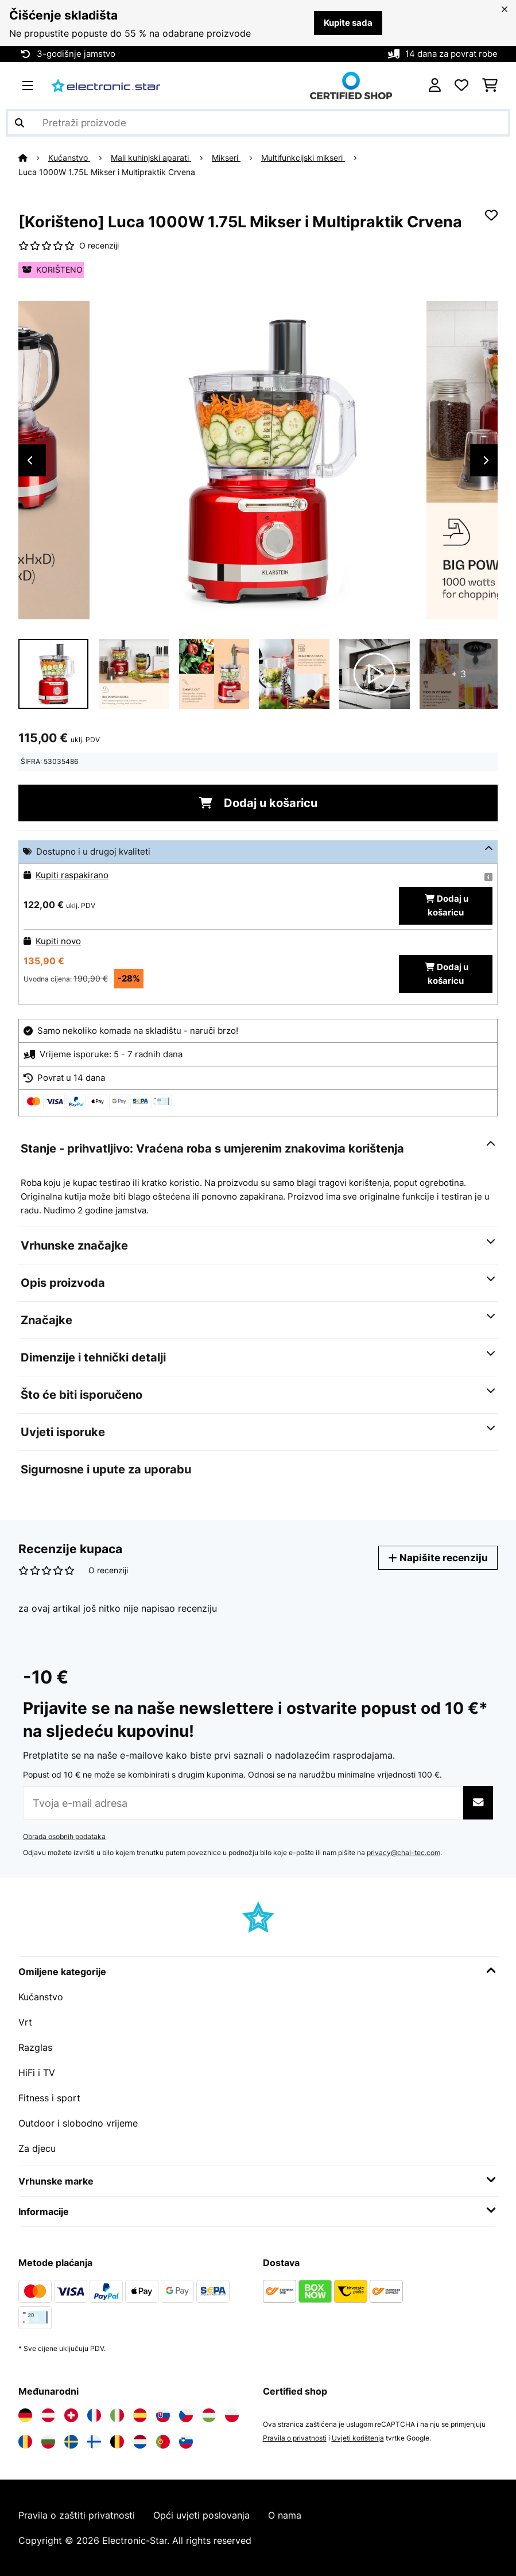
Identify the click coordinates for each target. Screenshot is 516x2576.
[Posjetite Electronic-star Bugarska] (48, 2442)
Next (486, 460)
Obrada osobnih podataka (64, 1836)
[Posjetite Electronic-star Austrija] (48, 2415)
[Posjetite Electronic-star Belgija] (117, 2442)
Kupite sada (348, 23)
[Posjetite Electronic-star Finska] (94, 2442)
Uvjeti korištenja (358, 2438)
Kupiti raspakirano (72, 875)
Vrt (25, 2022)
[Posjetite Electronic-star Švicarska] (71, 2415)
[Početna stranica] (33, 157)
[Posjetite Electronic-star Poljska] (232, 2415)
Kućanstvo (69, 157)
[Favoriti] (461, 85)
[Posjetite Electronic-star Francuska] (94, 2415)
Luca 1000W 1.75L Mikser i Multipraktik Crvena (106, 172)
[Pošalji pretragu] (19, 123)
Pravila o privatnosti (295, 2438)
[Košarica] (490, 85)
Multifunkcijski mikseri (303, 157)
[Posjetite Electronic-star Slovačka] (163, 2415)
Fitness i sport (49, 2098)
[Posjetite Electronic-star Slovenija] (186, 2442)
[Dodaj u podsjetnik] (491, 215)
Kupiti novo (58, 941)
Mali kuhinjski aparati (151, 157)
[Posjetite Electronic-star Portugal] (163, 2442)
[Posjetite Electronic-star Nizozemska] (140, 2442)
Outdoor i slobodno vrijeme (78, 2123)
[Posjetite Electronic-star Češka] (186, 2415)
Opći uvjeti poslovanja (201, 2515)
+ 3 (458, 674)
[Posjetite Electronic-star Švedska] (71, 2442)
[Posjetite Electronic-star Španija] (140, 2415)
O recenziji (99, 245)
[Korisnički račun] (435, 85)
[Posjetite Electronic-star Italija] (117, 2415)
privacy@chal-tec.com (403, 1852)
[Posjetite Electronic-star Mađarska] (209, 2415)
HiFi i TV (36, 2072)
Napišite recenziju (438, 1557)
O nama (284, 2515)
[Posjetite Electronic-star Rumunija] (25, 2442)
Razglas (35, 2047)
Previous (30, 460)
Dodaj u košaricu (258, 803)
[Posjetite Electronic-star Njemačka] (25, 2415)
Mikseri (226, 157)
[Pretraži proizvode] (258, 123)
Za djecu (37, 2148)
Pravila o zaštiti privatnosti (76, 2515)
